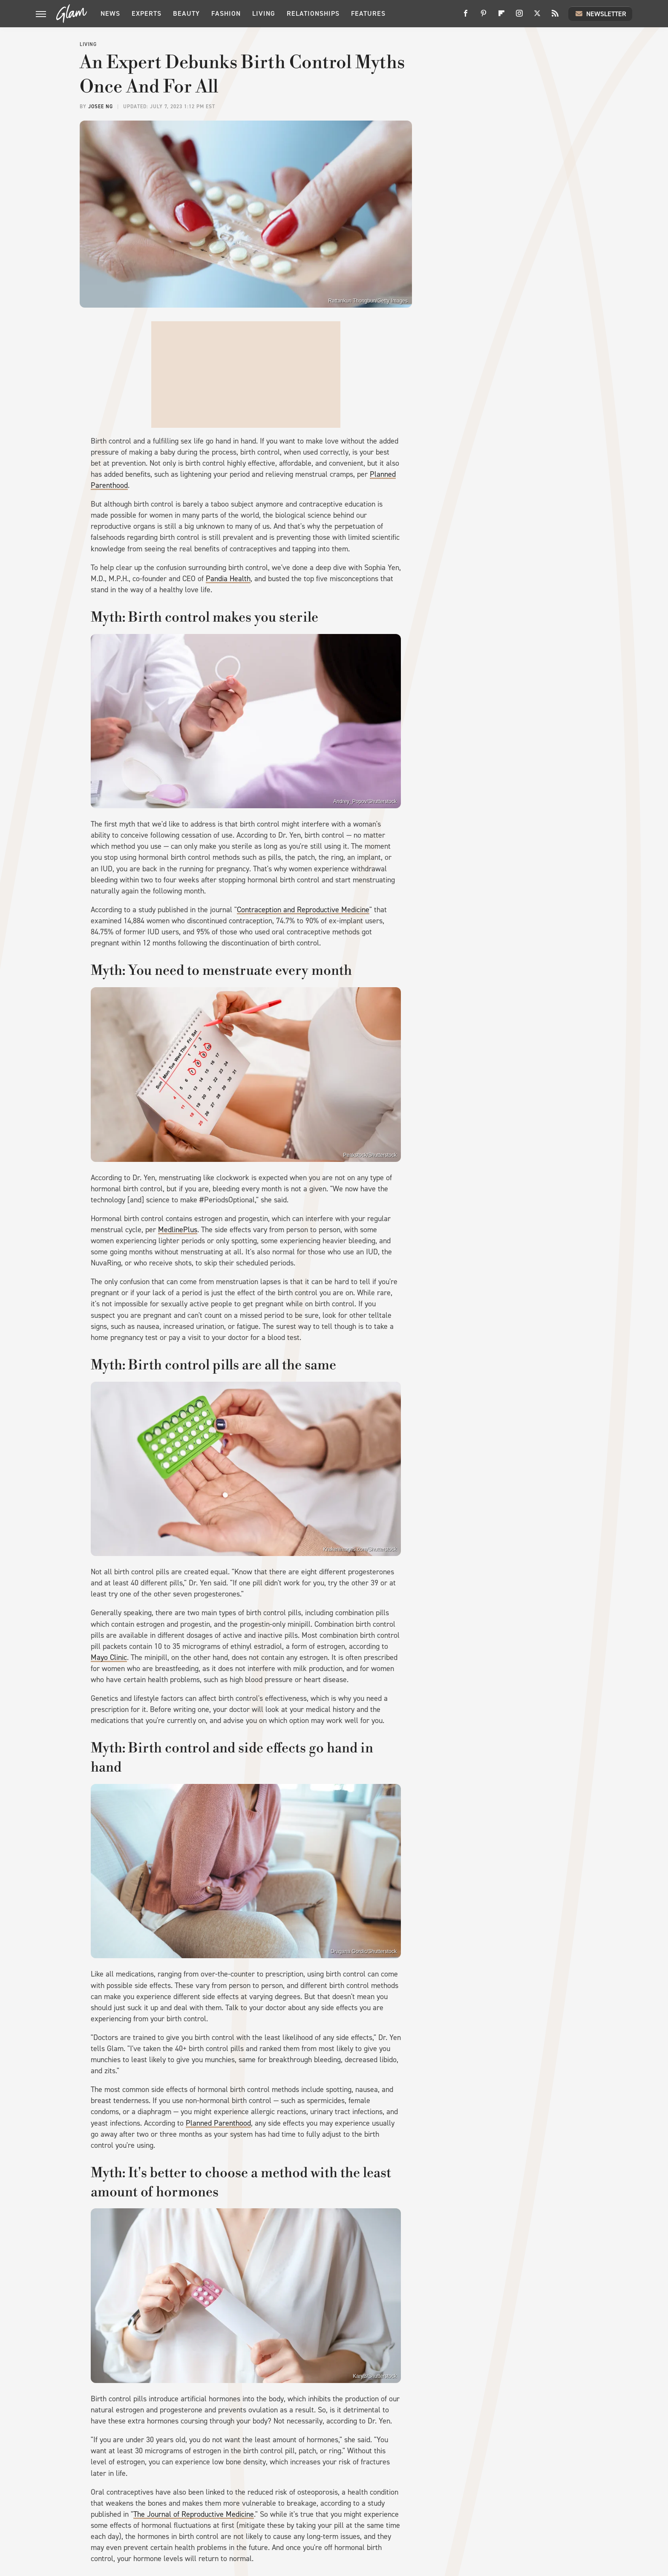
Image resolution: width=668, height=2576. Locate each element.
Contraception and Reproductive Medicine (303, 910)
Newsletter (600, 13)
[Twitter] (537, 16)
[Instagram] (519, 16)
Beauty (186, 13)
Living (263, 13)
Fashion (226, 13)
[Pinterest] (483, 16)
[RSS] (555, 16)
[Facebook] (465, 16)
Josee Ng (100, 106)
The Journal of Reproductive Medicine (193, 2514)
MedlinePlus (177, 1230)
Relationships (313, 13)
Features (368, 13)
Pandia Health (228, 578)
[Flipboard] (501, 16)
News (110, 13)
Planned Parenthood (218, 2123)
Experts (146, 13)
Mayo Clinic (109, 1657)
